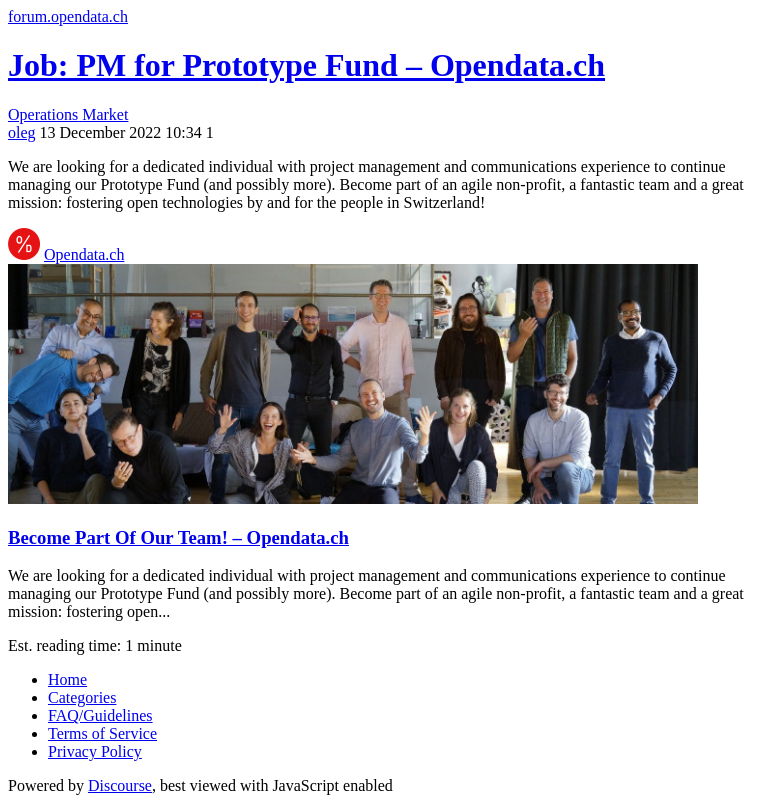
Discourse (120, 785)
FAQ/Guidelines (100, 715)
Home (67, 679)
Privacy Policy (95, 751)
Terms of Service (102, 733)
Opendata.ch (84, 254)
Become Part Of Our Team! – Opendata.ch (178, 537)
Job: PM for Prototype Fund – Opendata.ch (306, 65)
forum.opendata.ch (68, 16)
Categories (82, 697)
